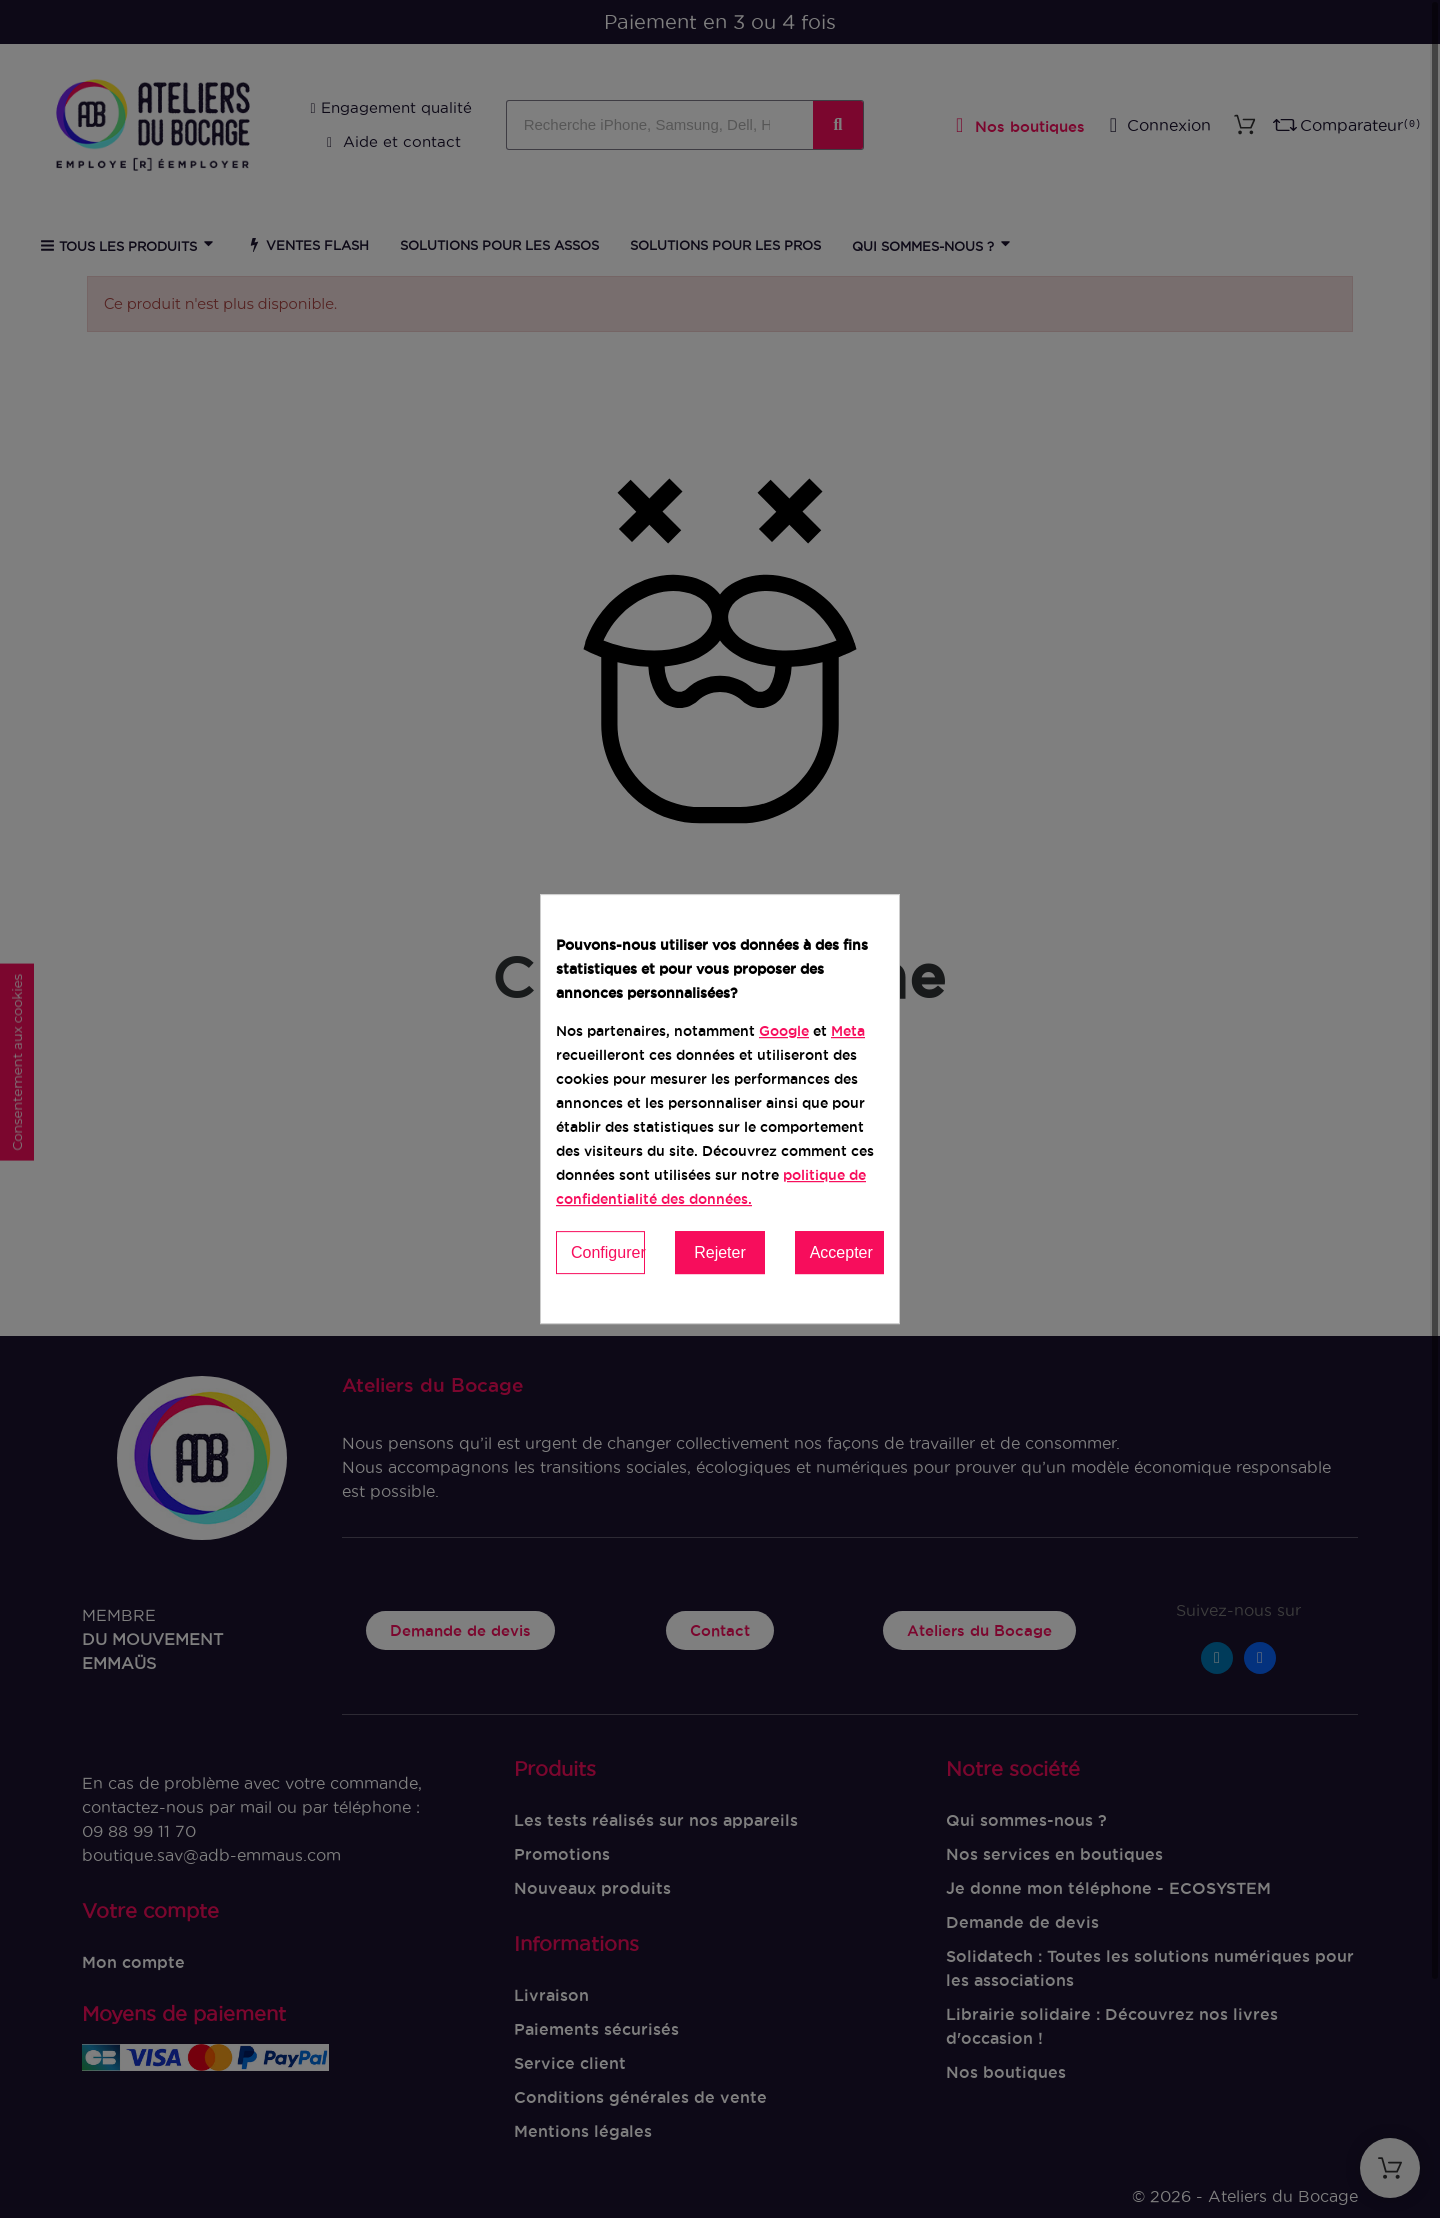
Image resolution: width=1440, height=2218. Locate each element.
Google (784, 1031)
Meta (848, 1031)
